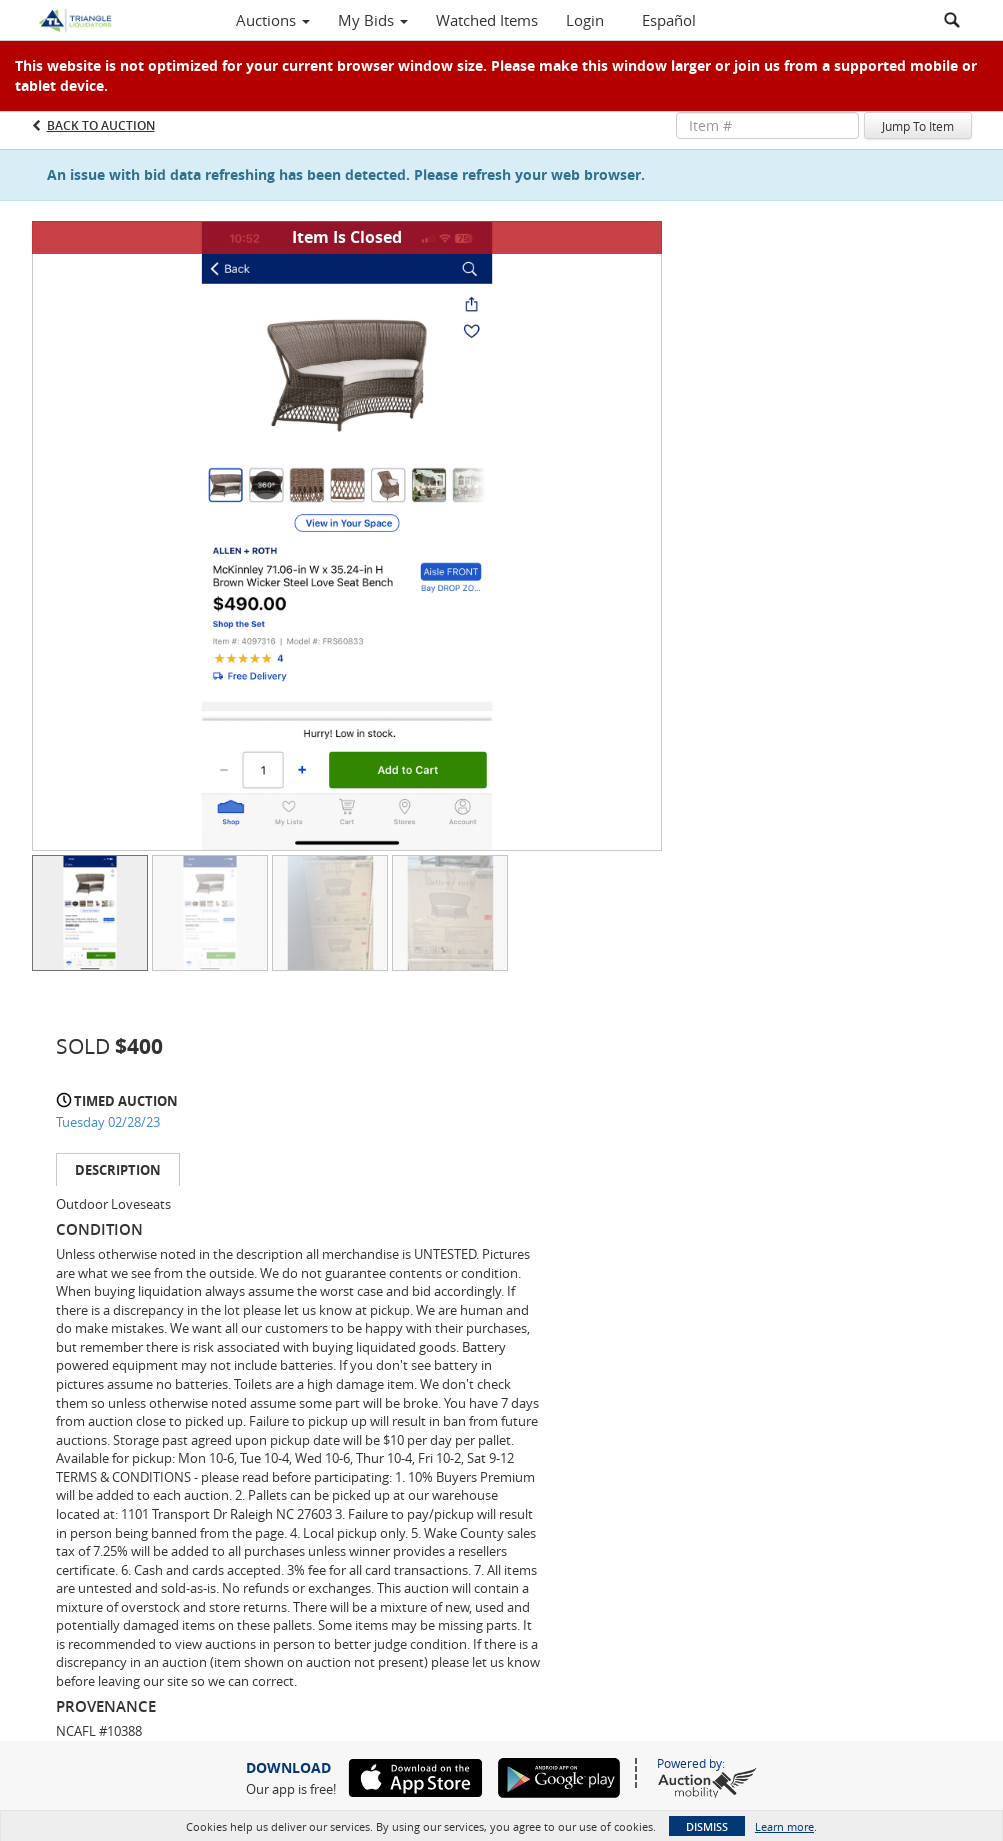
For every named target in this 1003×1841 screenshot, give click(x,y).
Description (118, 1170)
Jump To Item (918, 126)
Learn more (784, 1826)
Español (669, 20)
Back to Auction (101, 125)
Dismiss (707, 1826)
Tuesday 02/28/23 (108, 1122)
